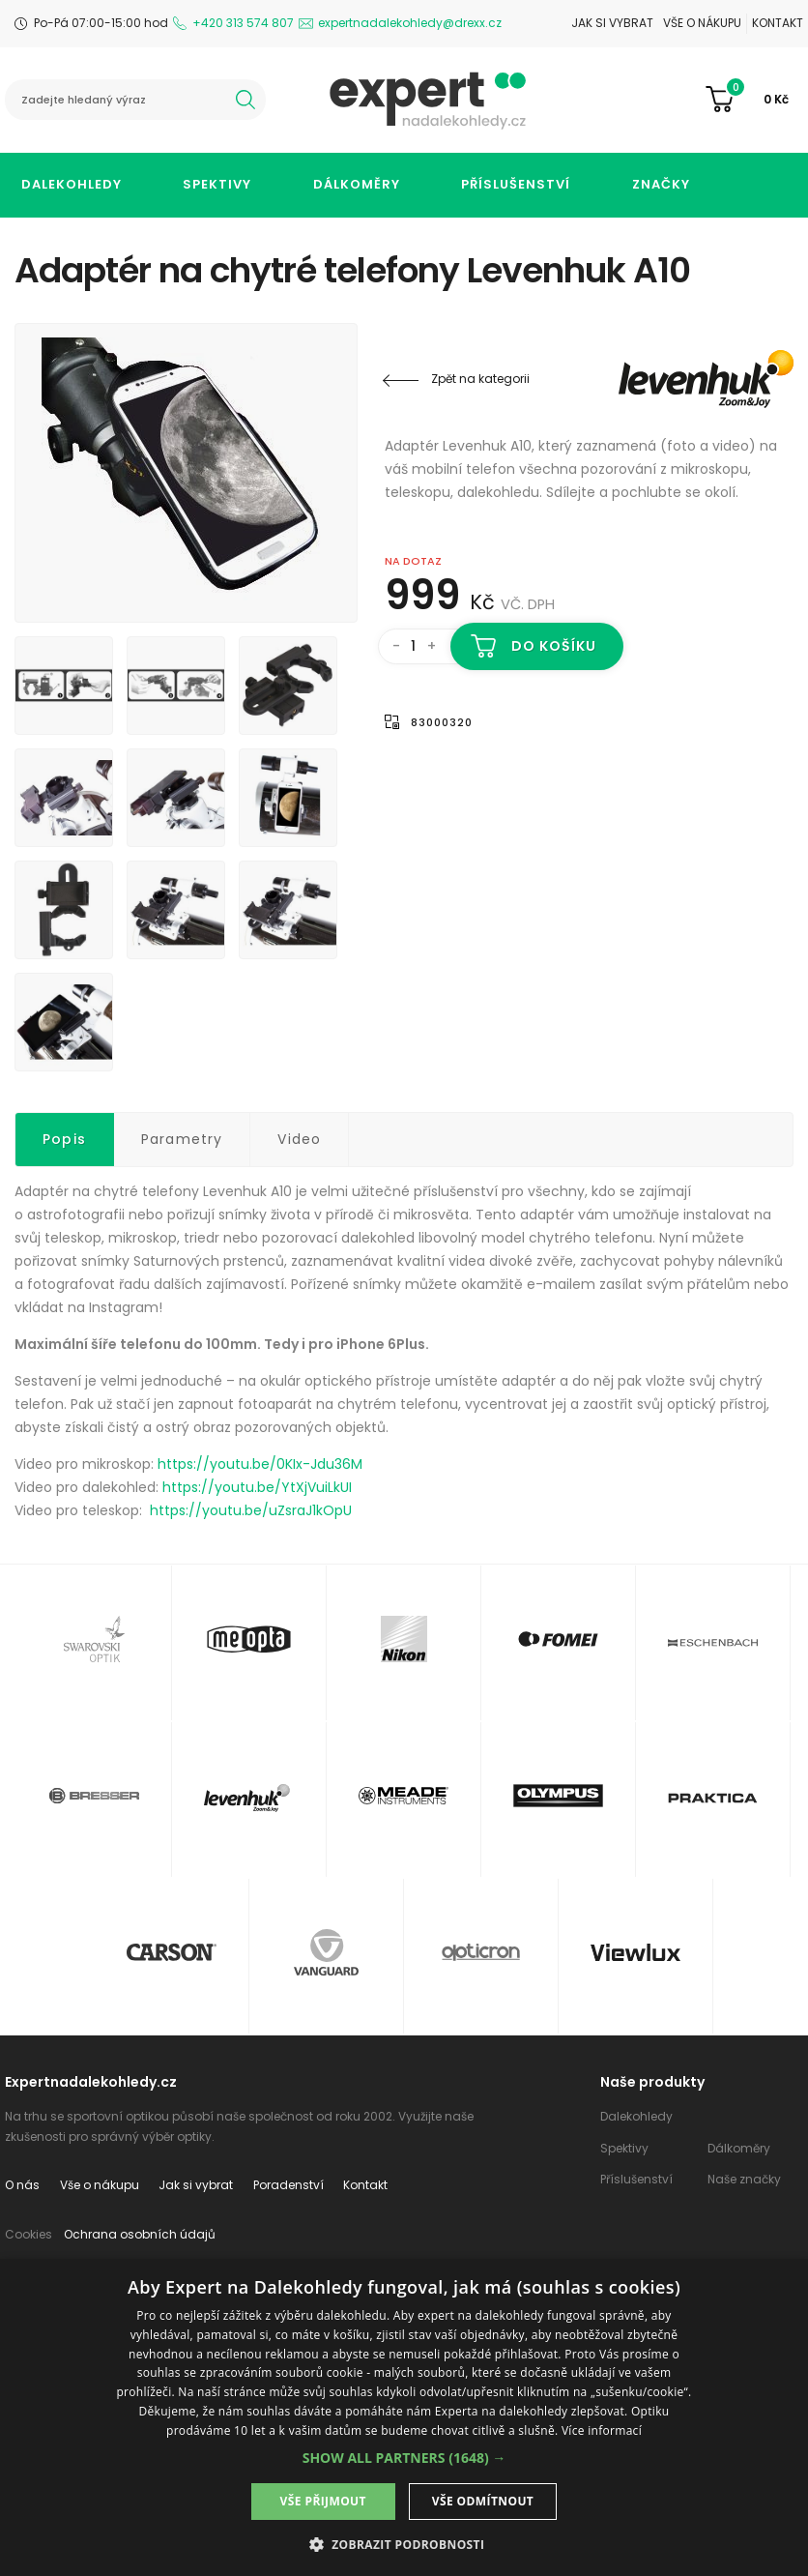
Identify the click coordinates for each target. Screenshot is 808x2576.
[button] (404, 2457)
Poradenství (288, 2185)
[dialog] (404, 2417)
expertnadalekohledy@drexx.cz (410, 23)
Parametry (182, 1139)
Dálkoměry (356, 184)
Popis (64, 1139)
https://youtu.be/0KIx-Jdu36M (260, 1464)
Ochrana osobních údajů (140, 2234)
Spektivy (217, 184)
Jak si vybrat (612, 23)
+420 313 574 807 (243, 23)
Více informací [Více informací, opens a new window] (602, 2430)
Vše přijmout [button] (323, 2501)
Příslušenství (515, 184)
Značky (661, 184)
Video (299, 1139)
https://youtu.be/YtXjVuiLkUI (257, 1487)
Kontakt (777, 23)
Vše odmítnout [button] (483, 2501)
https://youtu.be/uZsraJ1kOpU (251, 1510)
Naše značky (744, 2179)
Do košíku (554, 646)
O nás (22, 2185)
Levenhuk (678, 379)
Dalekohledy (71, 184)
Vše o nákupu (702, 23)
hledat (245, 99)
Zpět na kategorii (480, 378)
